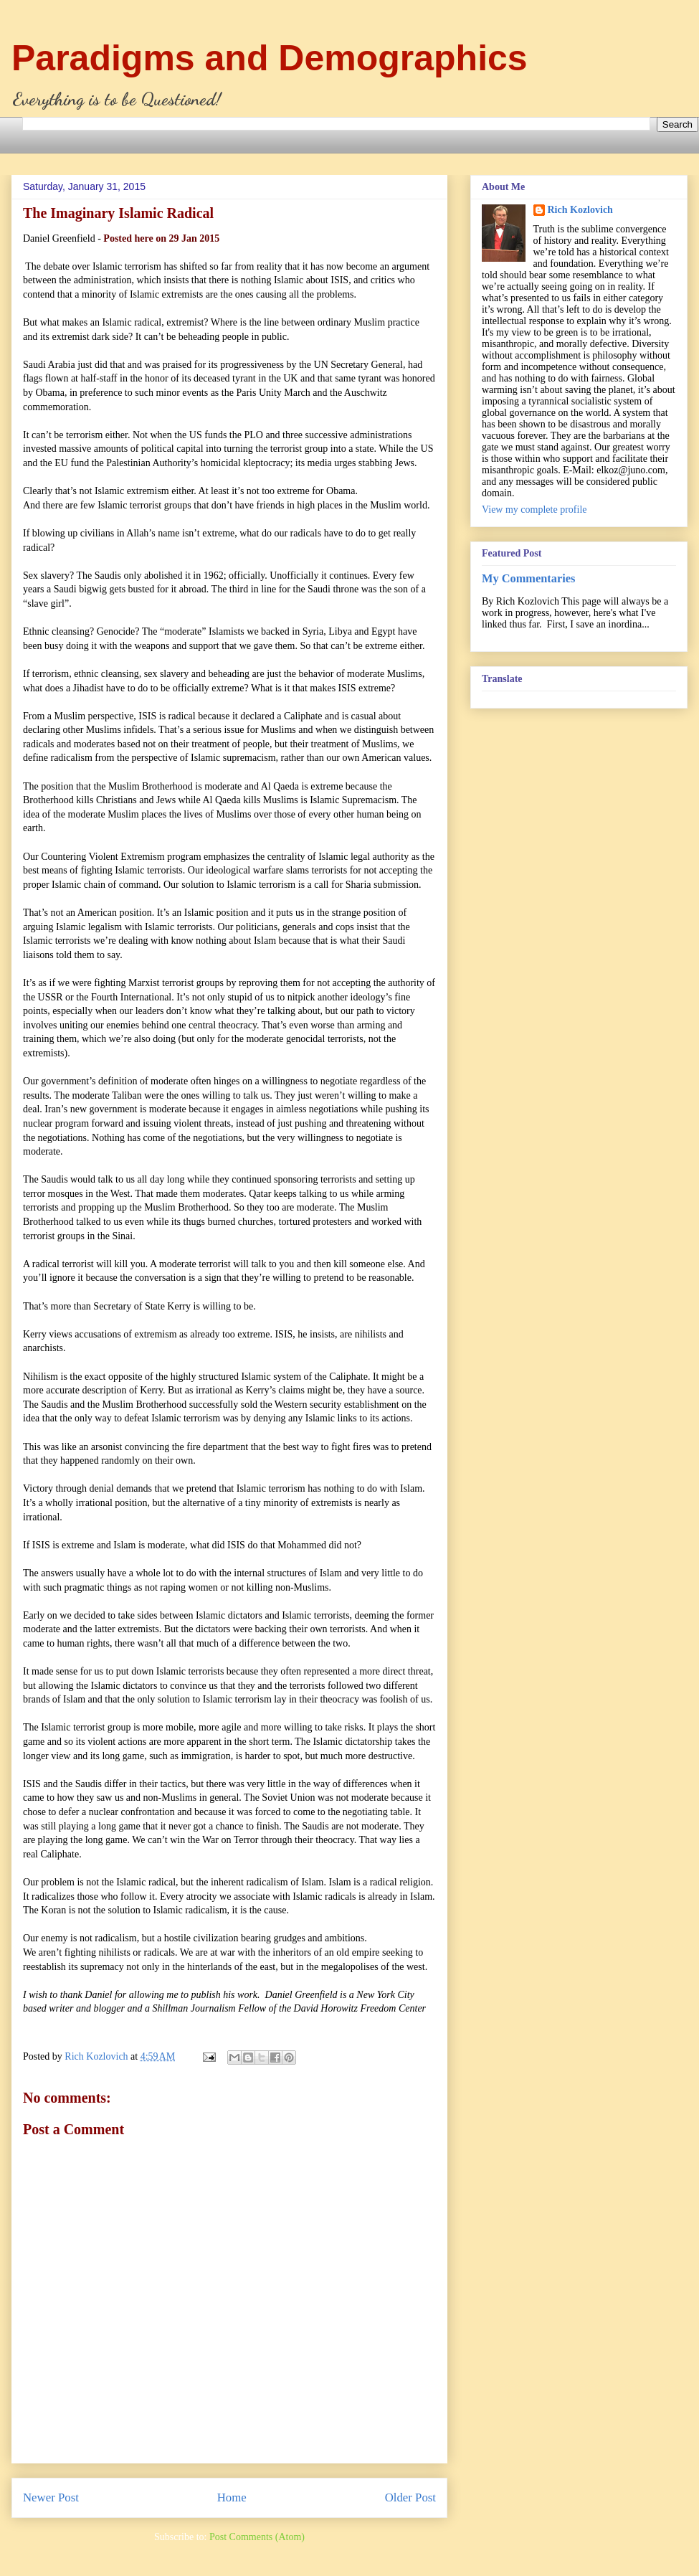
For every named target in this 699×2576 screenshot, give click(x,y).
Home (232, 2497)
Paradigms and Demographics (269, 58)
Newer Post (51, 2497)
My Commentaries (528, 578)
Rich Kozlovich (580, 209)
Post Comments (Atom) (257, 2537)
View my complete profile (534, 509)
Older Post (410, 2497)
